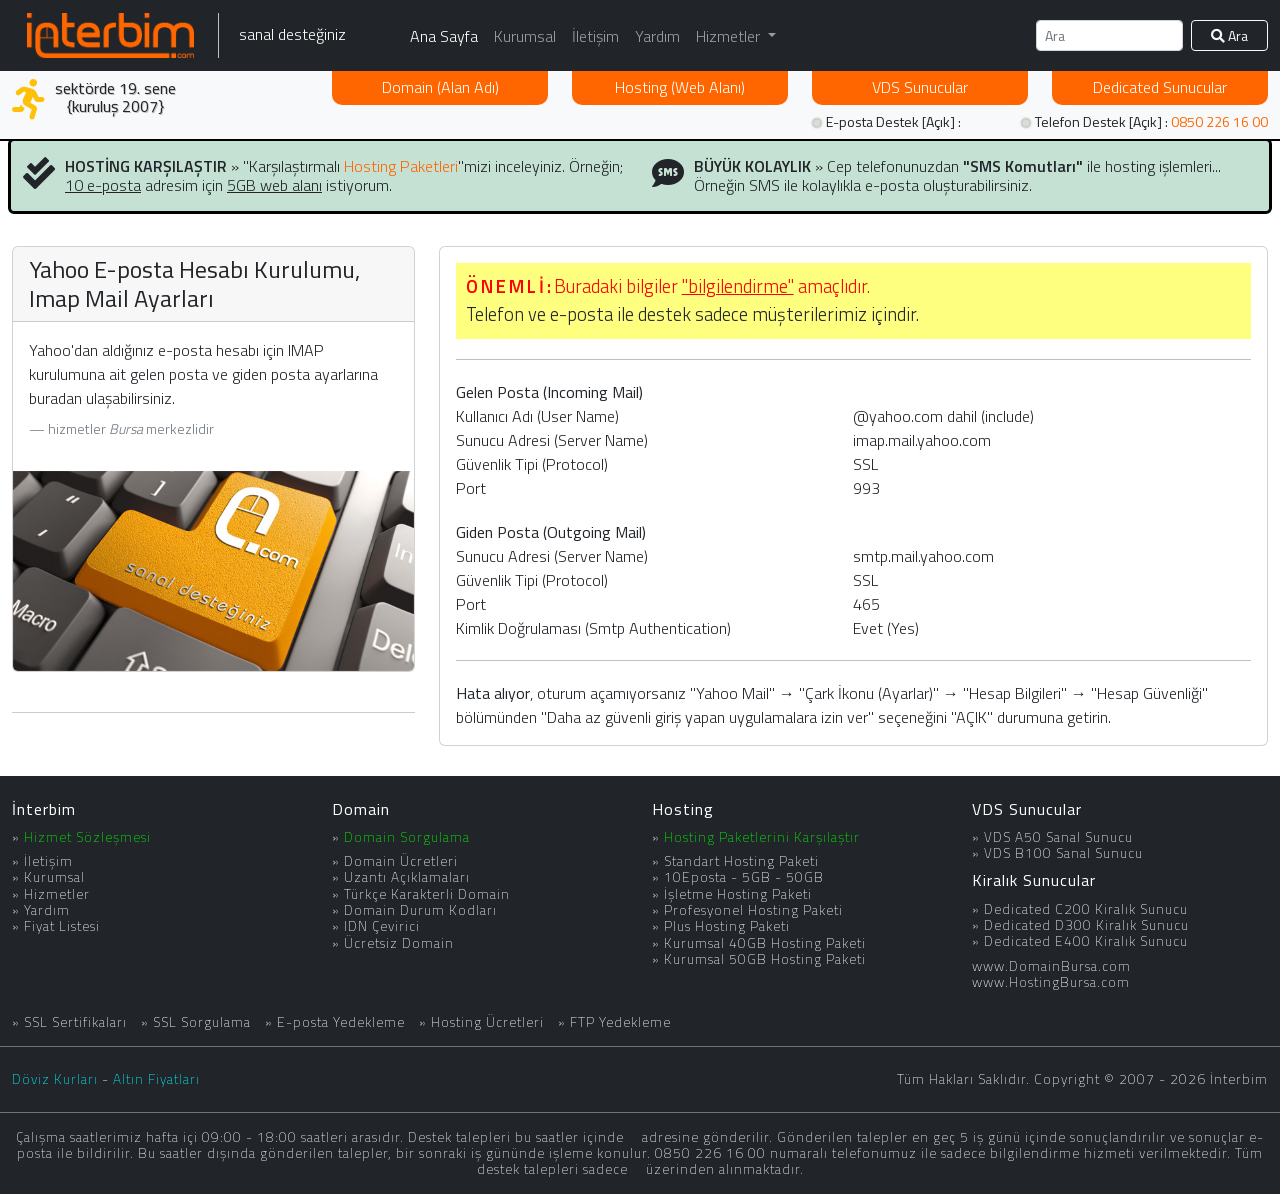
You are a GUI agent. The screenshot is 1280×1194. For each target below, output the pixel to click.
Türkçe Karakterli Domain (427, 894)
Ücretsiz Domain (399, 943)
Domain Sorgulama (407, 837)
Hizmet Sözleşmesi (87, 837)
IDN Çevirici (382, 926)
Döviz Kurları (55, 1079)
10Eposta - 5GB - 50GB (744, 877)
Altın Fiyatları (156, 1079)
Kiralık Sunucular (1034, 880)
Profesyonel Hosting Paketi (753, 910)
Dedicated (1160, 87)
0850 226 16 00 (1219, 121)
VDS (920, 87)
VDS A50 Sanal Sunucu (1058, 837)
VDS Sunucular (1027, 809)
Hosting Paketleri (401, 166)
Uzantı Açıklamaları (407, 877)
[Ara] (1109, 35)
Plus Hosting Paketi (727, 926)
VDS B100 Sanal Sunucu (1063, 853)
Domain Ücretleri (401, 861)
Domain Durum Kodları (420, 910)
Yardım (657, 36)
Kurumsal (525, 36)
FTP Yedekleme (620, 1022)
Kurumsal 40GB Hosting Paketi (765, 943)
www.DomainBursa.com (1051, 966)
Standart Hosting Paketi (741, 861)
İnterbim (44, 809)
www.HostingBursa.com (1051, 982)
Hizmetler (57, 894)
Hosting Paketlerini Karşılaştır (762, 837)
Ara (1229, 35)
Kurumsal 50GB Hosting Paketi (765, 959)
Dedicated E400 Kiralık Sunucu (1086, 941)
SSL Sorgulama (202, 1022)
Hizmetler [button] (730, 36)
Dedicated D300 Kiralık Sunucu (1086, 925)
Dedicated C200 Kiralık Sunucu (1086, 909)
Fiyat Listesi (62, 926)
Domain (440, 87)
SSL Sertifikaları (75, 1022)
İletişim (595, 36)
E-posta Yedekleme (341, 1022)
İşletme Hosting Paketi (738, 894)
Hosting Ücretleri (487, 1022)
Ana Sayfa (444, 36)
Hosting (680, 87)
